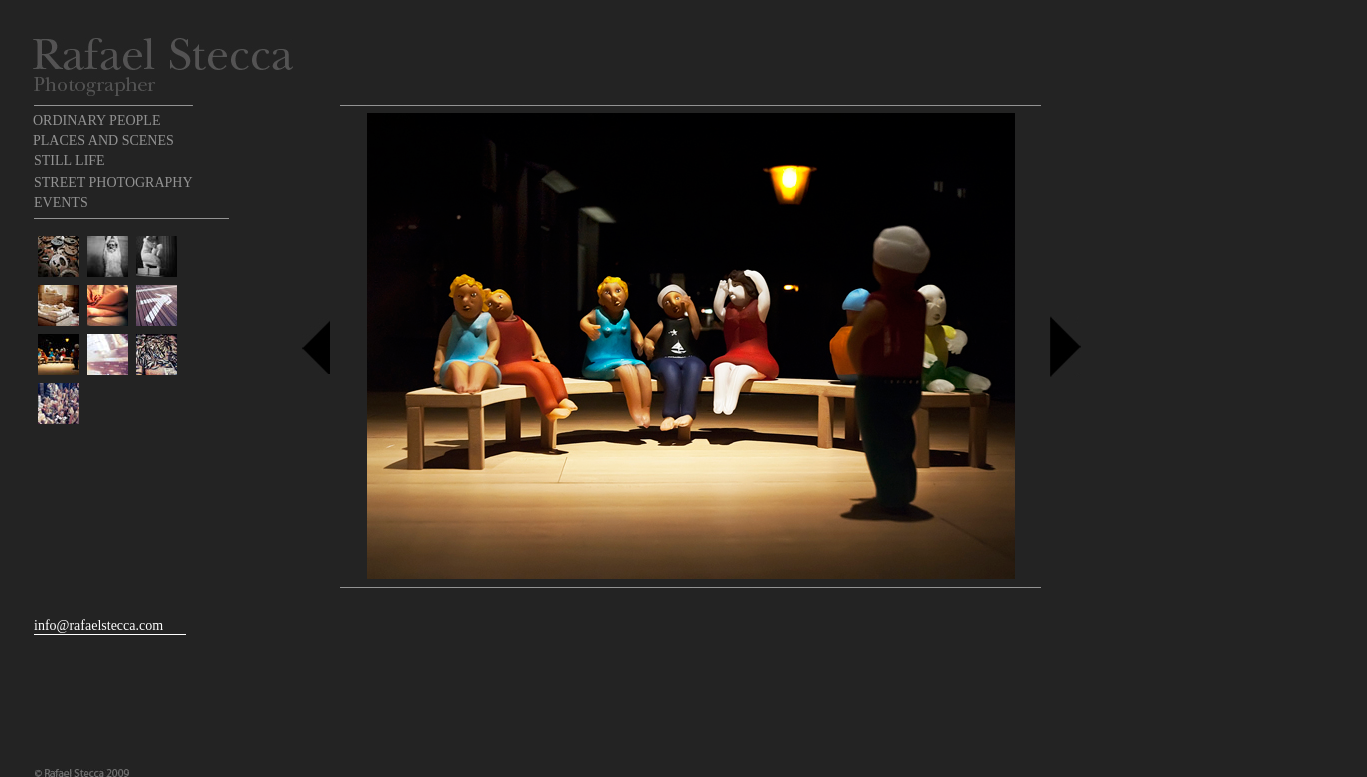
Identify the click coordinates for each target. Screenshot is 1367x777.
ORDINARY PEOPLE (96, 120)
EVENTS (61, 202)
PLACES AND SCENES (103, 140)
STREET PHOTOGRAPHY (113, 182)
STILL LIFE (69, 160)
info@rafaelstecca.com (98, 625)
